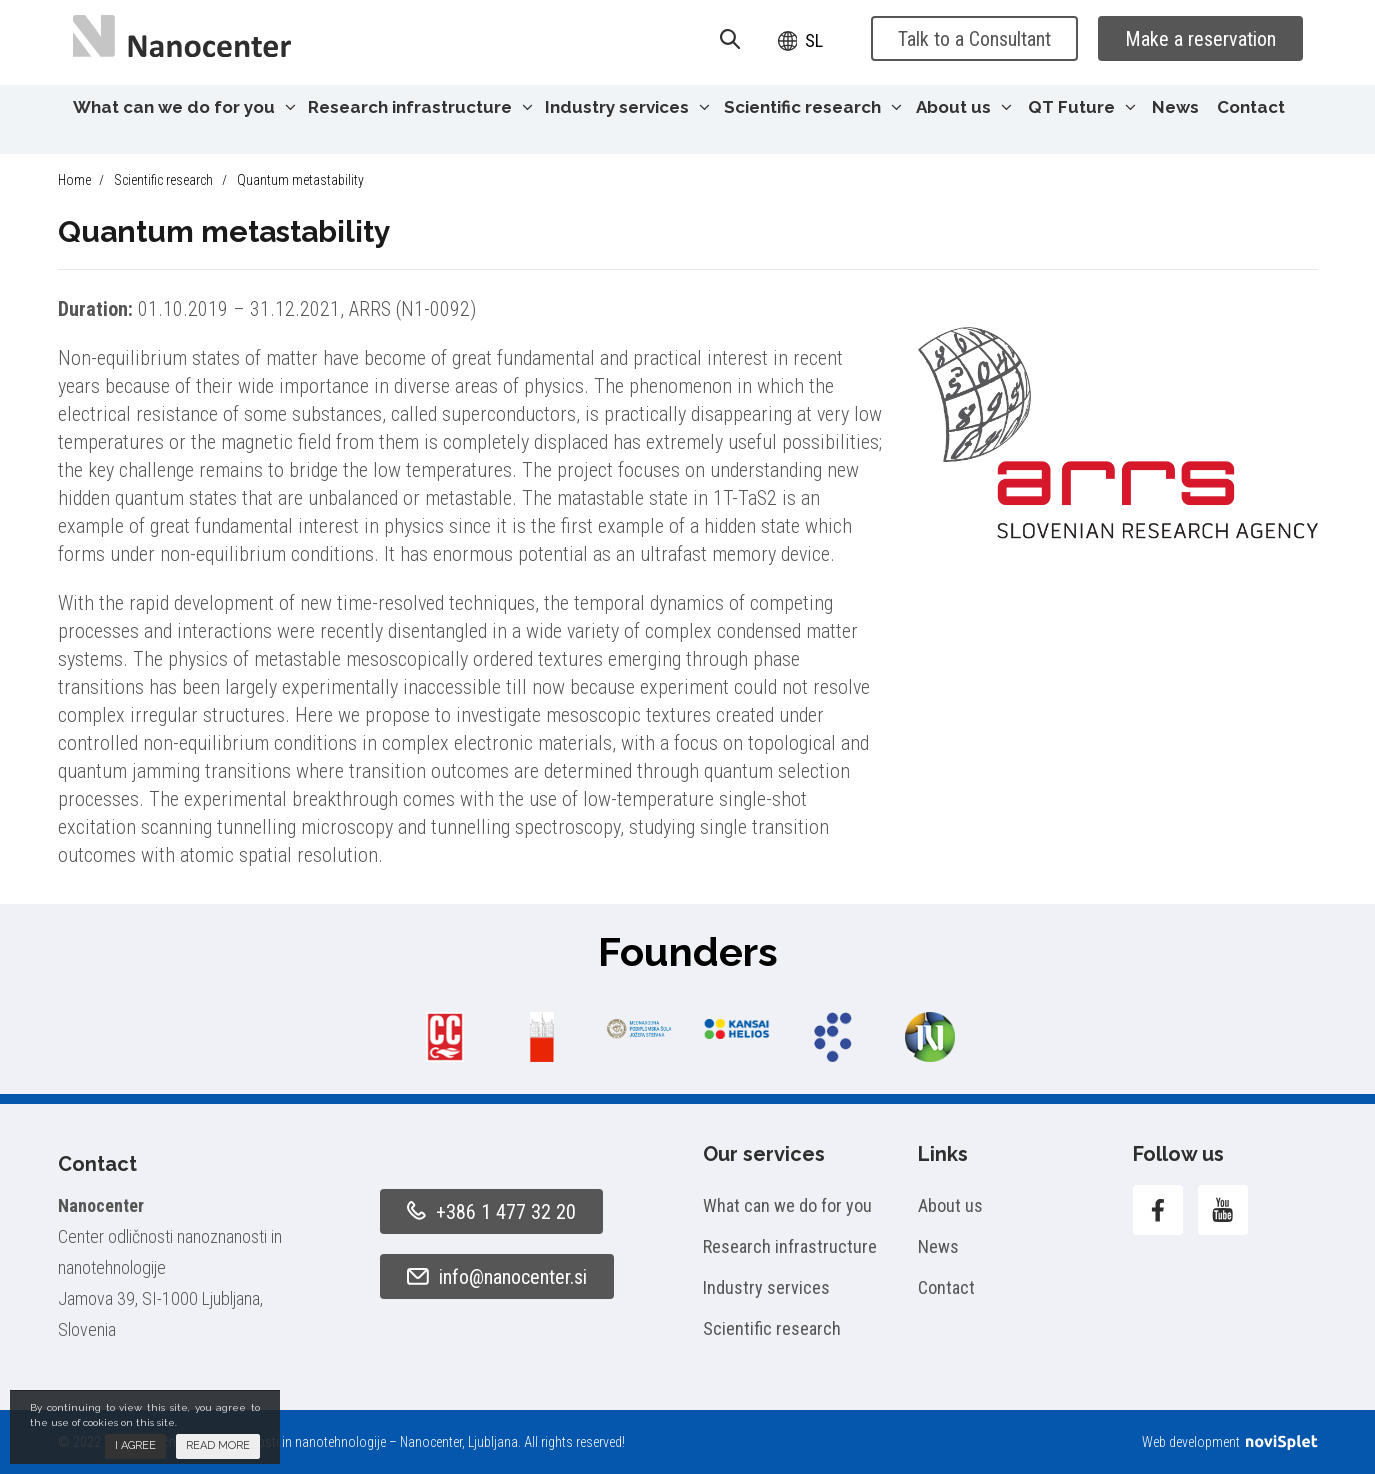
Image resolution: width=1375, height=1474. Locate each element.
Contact (1251, 107)
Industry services (627, 107)
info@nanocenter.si (497, 1277)
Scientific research (813, 107)
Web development (1229, 1442)
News (1175, 107)
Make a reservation (1200, 39)
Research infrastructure (420, 107)
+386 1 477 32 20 (491, 1212)
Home (74, 180)
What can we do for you (184, 107)
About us (964, 107)
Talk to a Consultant (974, 39)
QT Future (1082, 107)
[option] (445, 1037)
